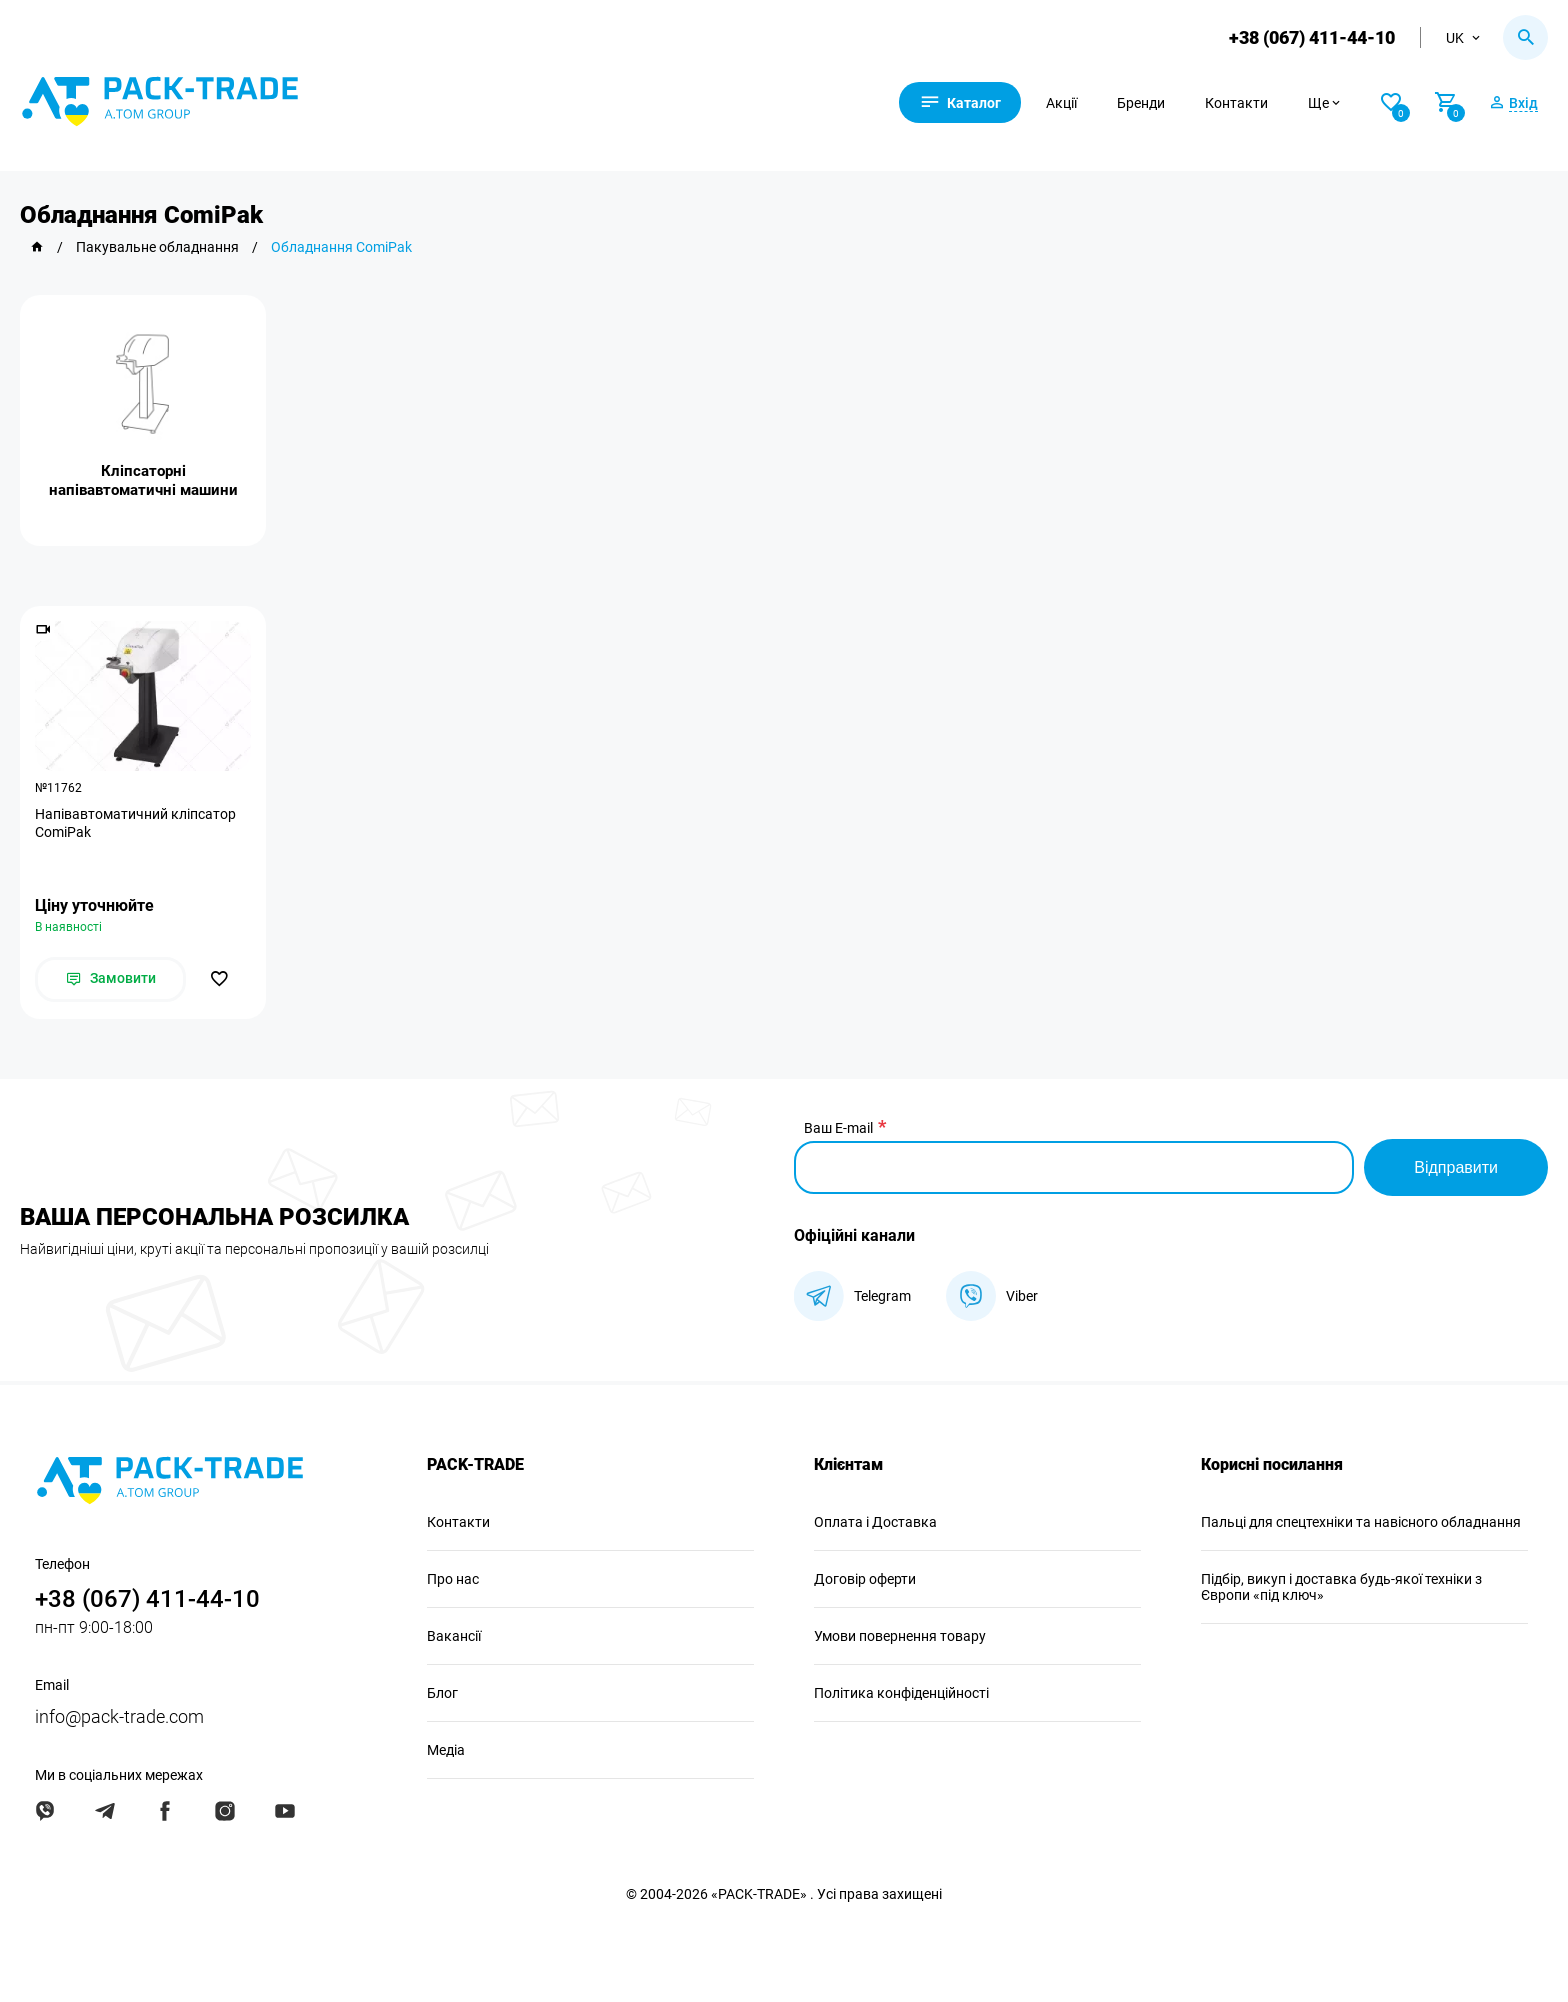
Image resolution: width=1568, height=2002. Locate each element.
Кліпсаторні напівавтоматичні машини (143, 480)
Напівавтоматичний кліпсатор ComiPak (135, 823)
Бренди (1141, 103)
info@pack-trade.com (119, 1716)
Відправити (1456, 1167)
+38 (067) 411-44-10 (1312, 37)
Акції (1061, 103)
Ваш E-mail (838, 1128)
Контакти (1236, 103)
